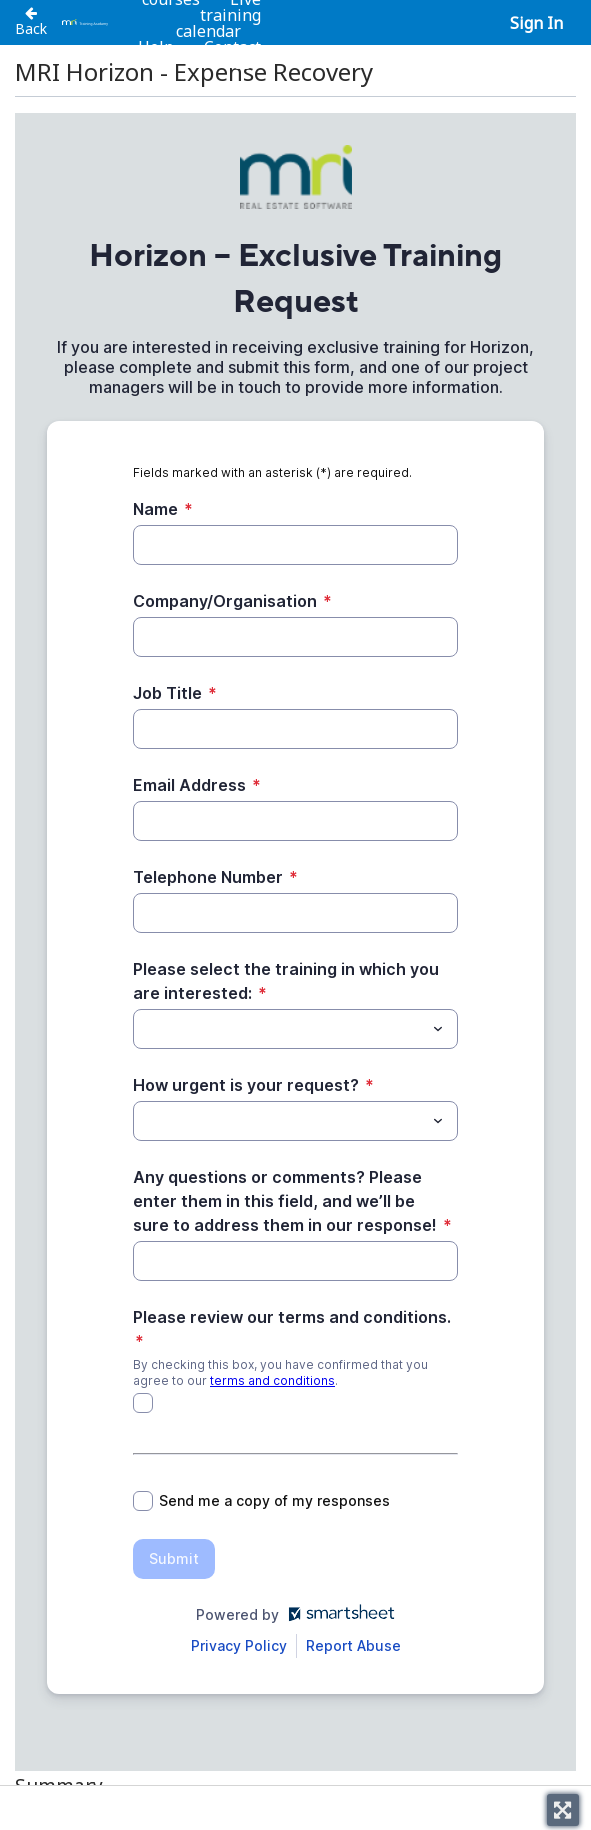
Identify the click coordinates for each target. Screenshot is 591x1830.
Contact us (232, 55)
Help (156, 47)
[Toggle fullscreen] (563, 1810)
